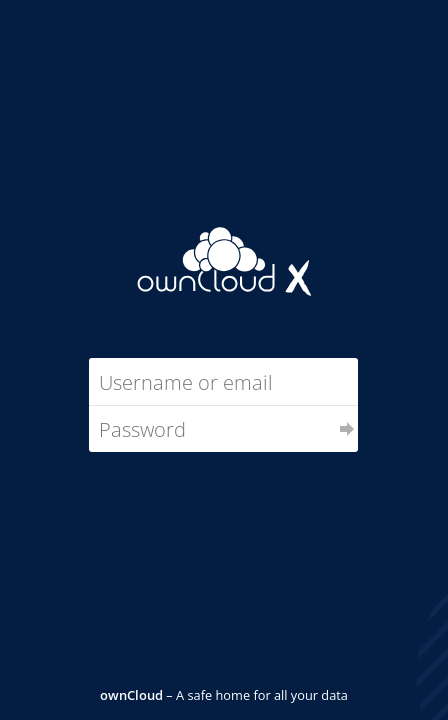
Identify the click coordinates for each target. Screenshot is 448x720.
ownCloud (131, 695)
